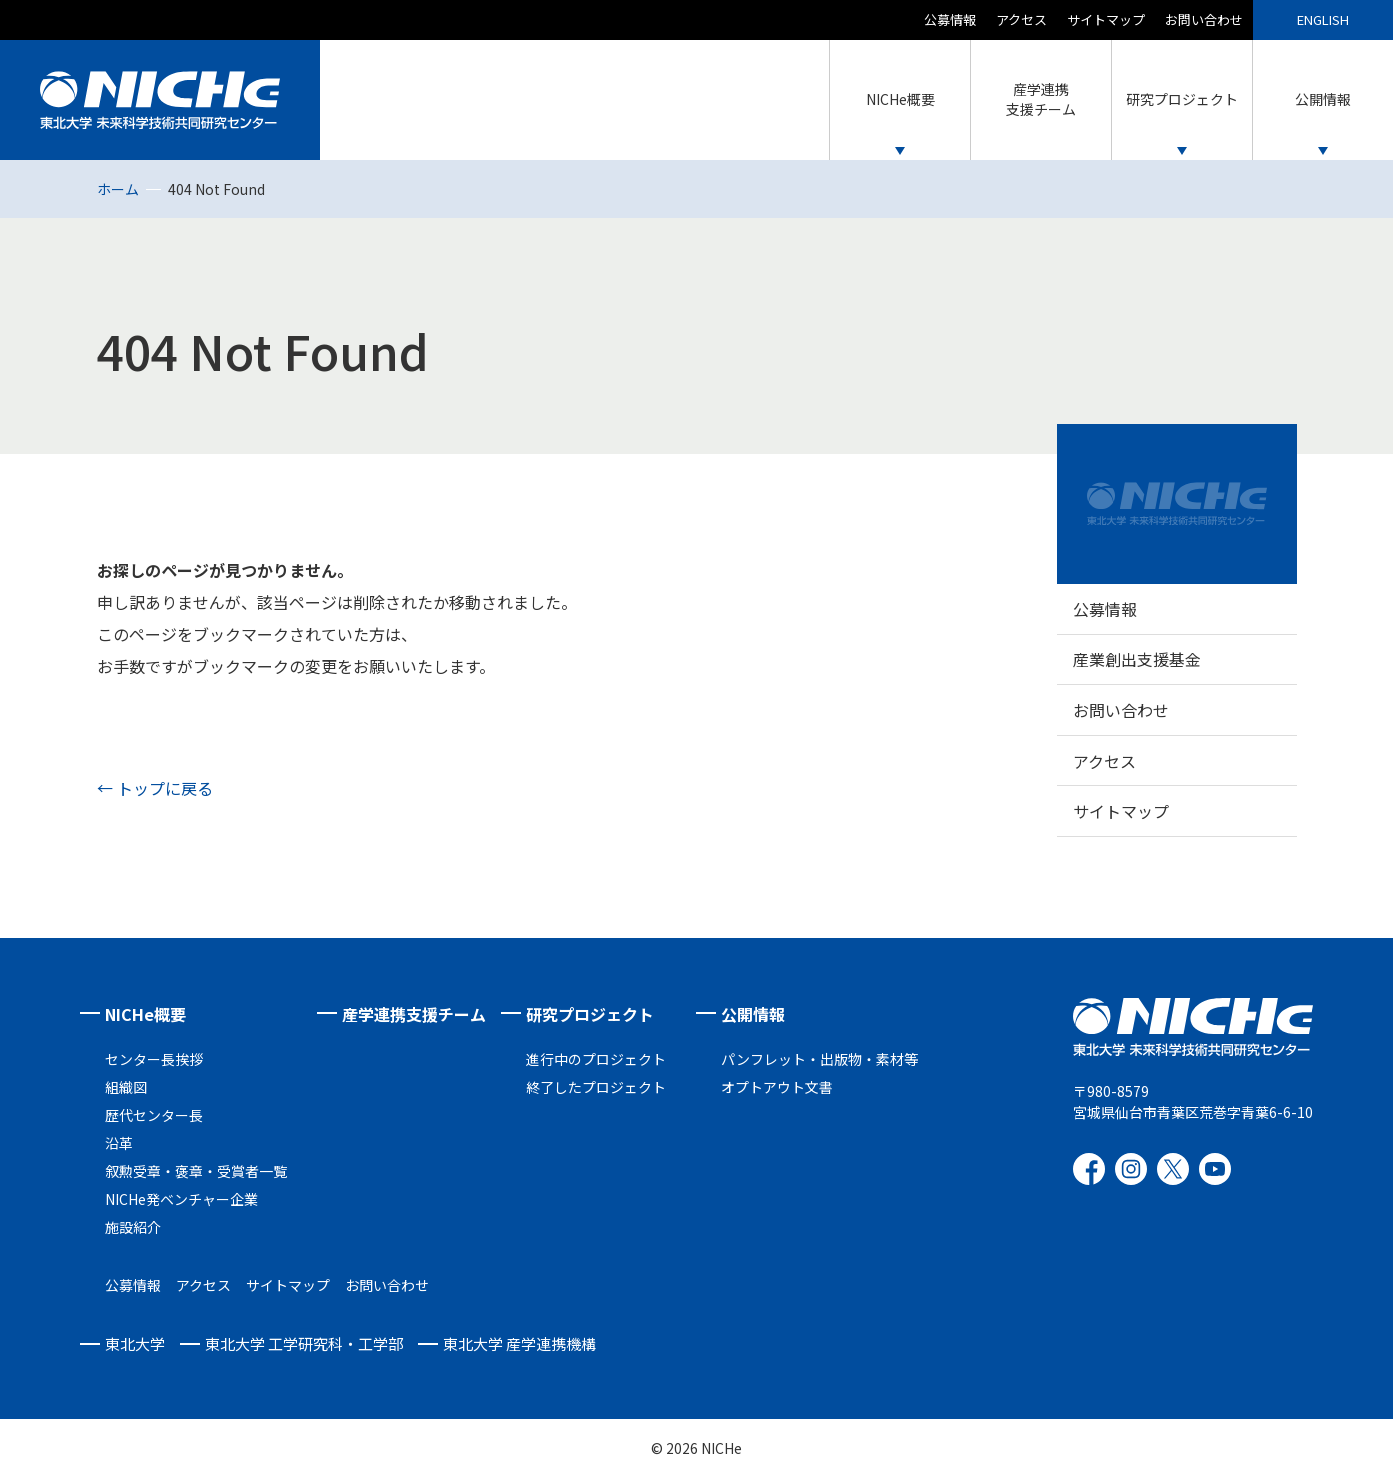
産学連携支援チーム (414, 1014)
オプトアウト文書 (777, 1087)
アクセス (1021, 19)
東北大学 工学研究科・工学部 (304, 1343)
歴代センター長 (154, 1115)
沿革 (119, 1143)
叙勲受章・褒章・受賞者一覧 (196, 1171)
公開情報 (753, 1014)
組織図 (126, 1087)
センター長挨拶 (154, 1059)
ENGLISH (1323, 19)
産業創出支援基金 (1137, 659)
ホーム (118, 189)
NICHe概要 (145, 1014)
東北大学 (135, 1343)
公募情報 (950, 19)
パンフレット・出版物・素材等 (819, 1059)
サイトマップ (1106, 19)
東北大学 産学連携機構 (519, 1343)
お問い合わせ (1204, 19)
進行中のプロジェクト (596, 1059)
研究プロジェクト (590, 1014)
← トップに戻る (155, 788)
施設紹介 (133, 1227)
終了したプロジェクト (596, 1087)
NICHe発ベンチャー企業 (181, 1199)
